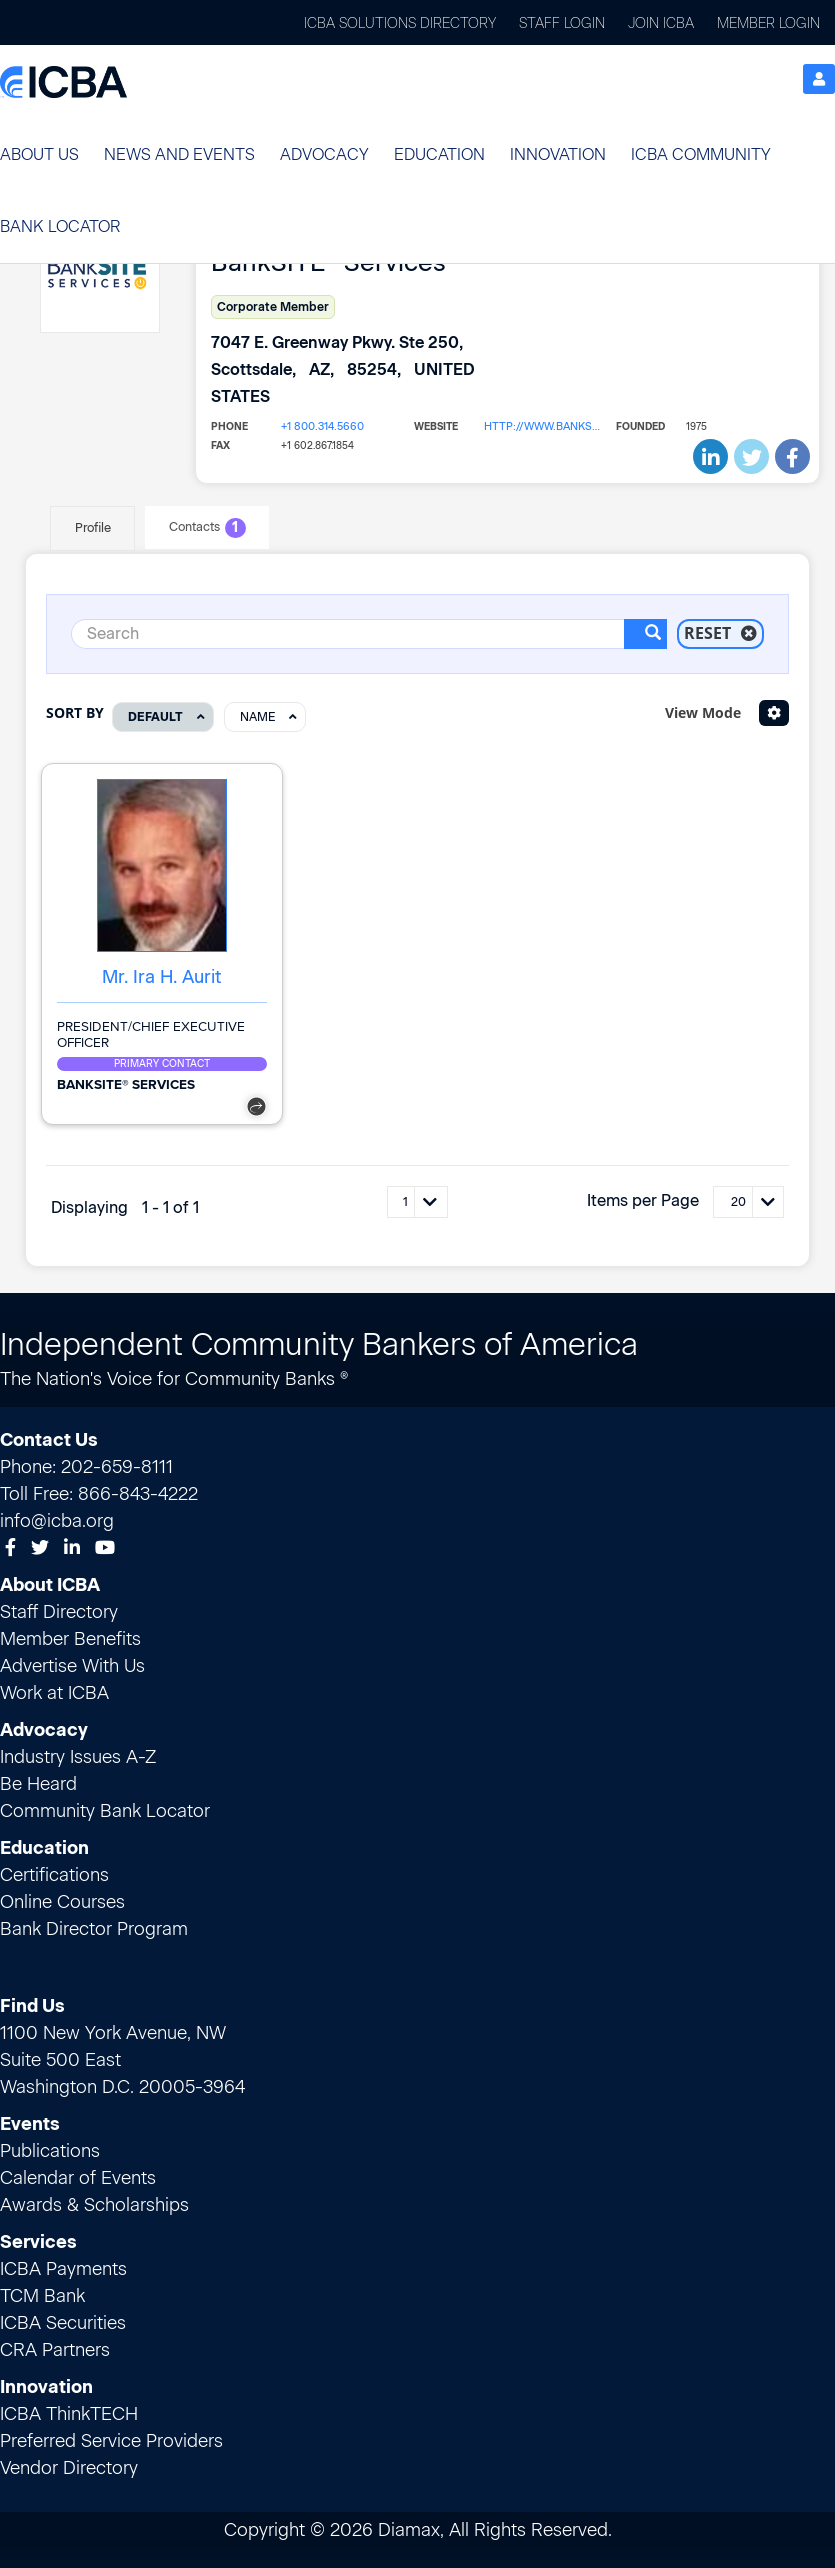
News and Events (179, 154)
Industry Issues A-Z (78, 1756)
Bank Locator (60, 226)
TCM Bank (42, 2295)
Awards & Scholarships (94, 2204)
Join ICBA (661, 23)
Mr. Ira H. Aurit (161, 976)
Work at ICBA (54, 1692)
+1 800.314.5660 (320, 426)
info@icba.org (57, 1520)
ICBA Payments (63, 2268)
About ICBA (50, 1584)
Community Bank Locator (105, 1810)
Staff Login (562, 23)
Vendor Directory (69, 2467)
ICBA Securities (63, 2322)
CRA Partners (55, 2349)
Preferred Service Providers (111, 2440)
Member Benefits (70, 1638)
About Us (39, 154)
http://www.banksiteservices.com (543, 426)
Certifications (54, 1874)
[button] (39, 155)
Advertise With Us (72, 1665)
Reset (720, 633)
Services (38, 2241)
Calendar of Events (78, 2177)
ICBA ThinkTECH (69, 2413)
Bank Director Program (94, 1928)
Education (439, 154)
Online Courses (62, 1901)
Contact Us (49, 1439)
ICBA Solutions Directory (400, 23)
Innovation (558, 154)
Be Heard (38, 1783)
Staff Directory (59, 1611)
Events (30, 2123)
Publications (50, 2150)
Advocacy (324, 154)
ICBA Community (701, 154)
